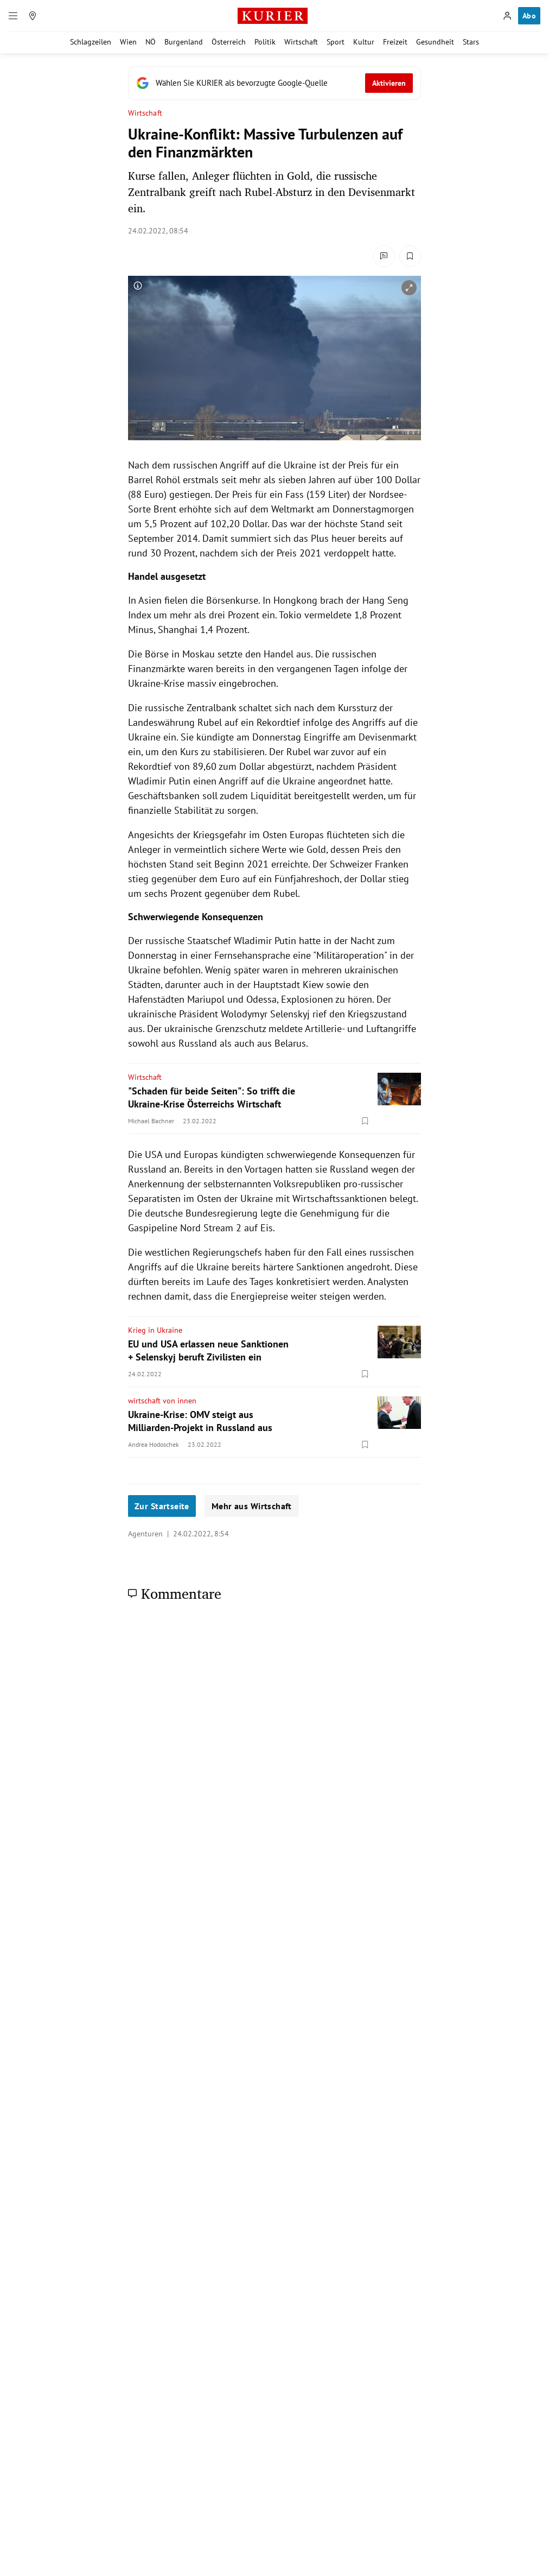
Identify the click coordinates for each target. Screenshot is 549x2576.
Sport (335, 42)
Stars (471, 42)
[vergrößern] (409, 287)
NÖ (150, 42)
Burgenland (183, 42)
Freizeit (395, 42)
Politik (265, 42)
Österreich (229, 42)
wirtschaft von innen (162, 1400)
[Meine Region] (32, 15)
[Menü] (13, 15)
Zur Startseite (162, 1506)
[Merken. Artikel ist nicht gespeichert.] (410, 256)
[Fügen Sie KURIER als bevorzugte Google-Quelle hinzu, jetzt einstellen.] (274, 83)
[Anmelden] (507, 15)
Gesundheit (435, 42)
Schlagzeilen (90, 42)
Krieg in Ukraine (155, 1330)
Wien (128, 42)
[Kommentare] (384, 256)
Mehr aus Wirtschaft (252, 1506)
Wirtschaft (301, 42)
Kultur (363, 42)
